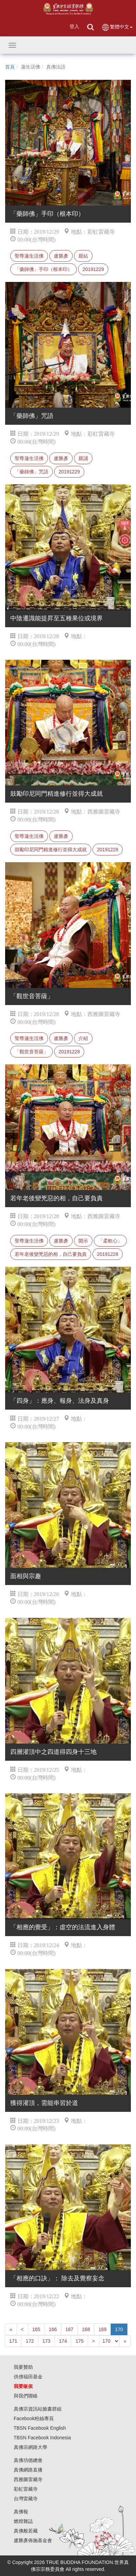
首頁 (10, 67)
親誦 (83, 458)
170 (119, 2329)
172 (30, 2341)
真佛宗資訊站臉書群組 (38, 2409)
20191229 (93, 269)
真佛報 (21, 2511)
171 (13, 2341)
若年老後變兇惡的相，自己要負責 (51, 1254)
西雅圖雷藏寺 (28, 2479)
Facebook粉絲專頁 (34, 2418)
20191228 (107, 849)
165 (36, 2329)
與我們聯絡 (26, 2396)
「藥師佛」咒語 (31, 471)
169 (102, 2329)
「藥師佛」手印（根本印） (43, 269)
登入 (74, 26)
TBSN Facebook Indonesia (42, 2437)
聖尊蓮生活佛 (29, 256)
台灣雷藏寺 (26, 2498)
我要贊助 (23, 2367)
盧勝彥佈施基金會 (33, 2540)
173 (46, 2341)
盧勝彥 (61, 256)
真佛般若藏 (26, 2531)
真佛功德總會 (28, 2460)
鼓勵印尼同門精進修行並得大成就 (51, 849)
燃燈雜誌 (23, 2521)
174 (63, 2341)
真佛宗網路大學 (30, 2447)
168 (86, 2329)
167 (69, 2329)
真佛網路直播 (28, 2470)
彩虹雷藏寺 (26, 2489)
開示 (83, 1240)
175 (79, 2341)
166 (53, 2329)
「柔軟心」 (110, 1240)
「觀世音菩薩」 (31, 1051)
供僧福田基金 (28, 2376)
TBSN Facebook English (40, 2428)
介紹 (83, 1038)
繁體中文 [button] (117, 27)
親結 (83, 256)
